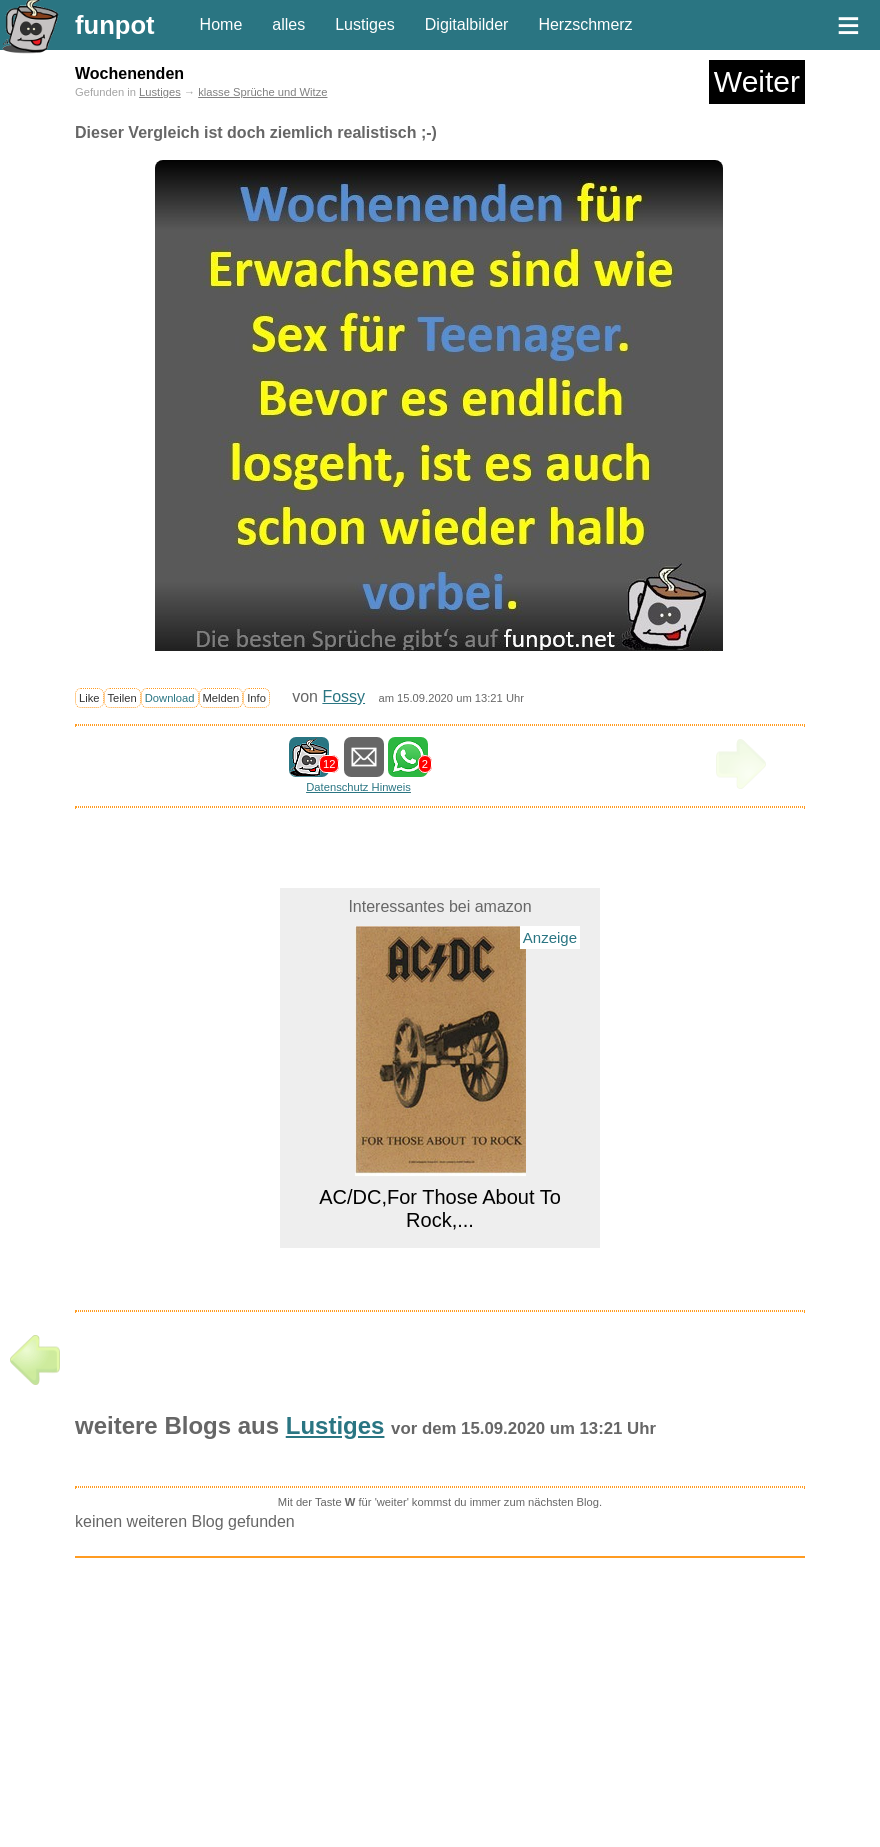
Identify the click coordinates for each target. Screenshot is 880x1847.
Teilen (122, 698)
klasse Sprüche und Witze (262, 92)
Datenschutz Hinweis (358, 787)
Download (170, 698)
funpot (115, 25)
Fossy (343, 696)
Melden (221, 698)
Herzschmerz (585, 24)
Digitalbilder (467, 24)
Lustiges (365, 24)
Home (221, 24)
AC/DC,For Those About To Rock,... (440, 1208)
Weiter (757, 81)
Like (89, 698)
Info (256, 698)
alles (288, 24)
